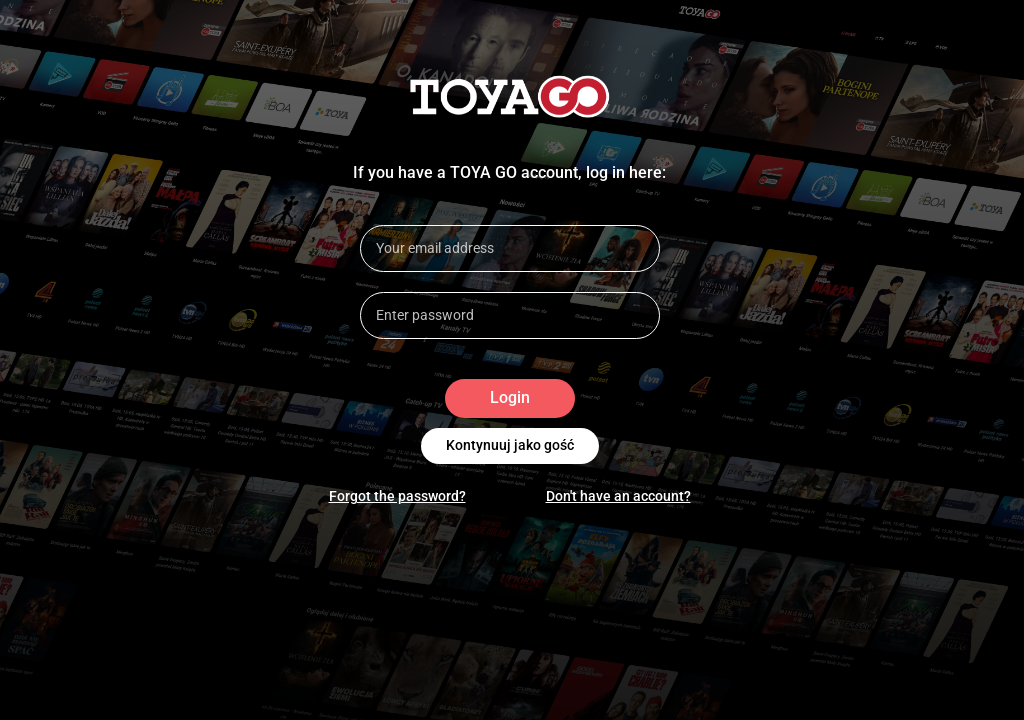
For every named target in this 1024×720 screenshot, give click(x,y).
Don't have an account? (618, 496)
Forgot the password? (397, 496)
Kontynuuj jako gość (510, 446)
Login (510, 398)
